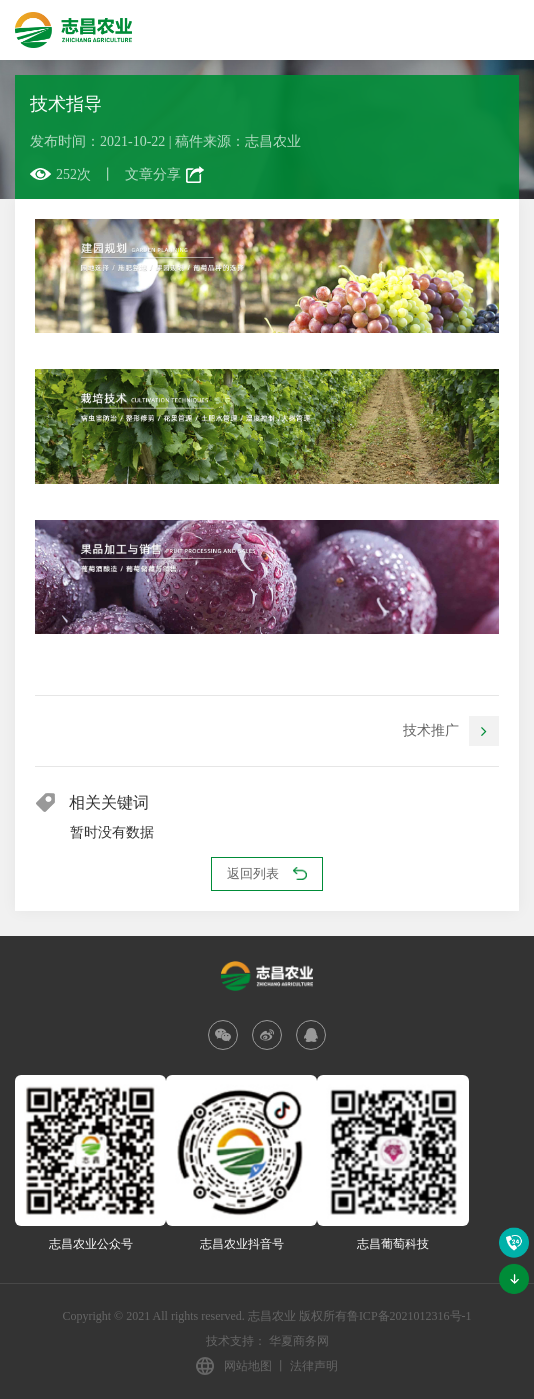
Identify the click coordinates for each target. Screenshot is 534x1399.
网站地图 (248, 1366)
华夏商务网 (299, 1341)
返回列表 (266, 873)
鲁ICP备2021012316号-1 (409, 1316)
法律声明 (314, 1366)
